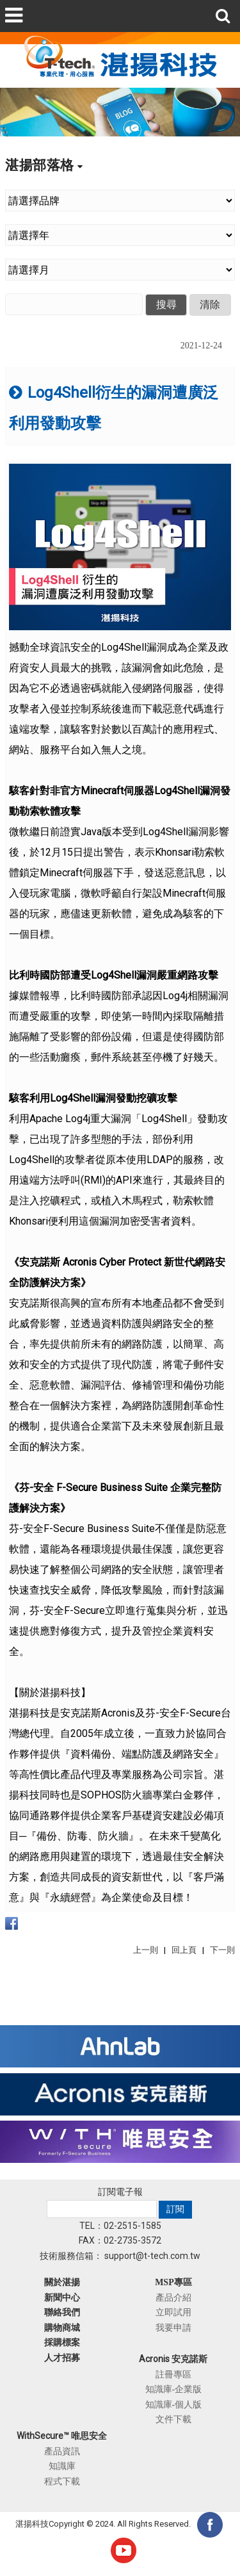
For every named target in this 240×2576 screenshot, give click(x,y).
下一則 (222, 1950)
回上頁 (184, 1950)
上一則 (145, 1950)
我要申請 (173, 2327)
